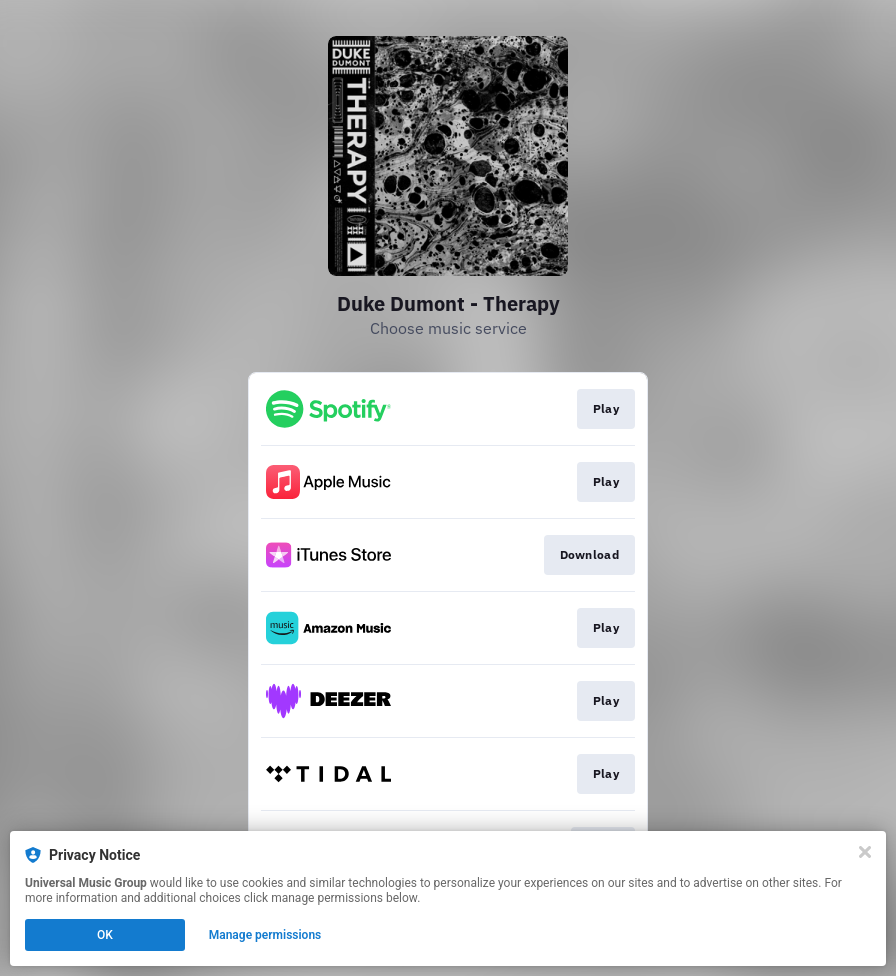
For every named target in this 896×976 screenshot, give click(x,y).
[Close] (865, 852)
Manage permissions (265, 935)
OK (105, 935)
